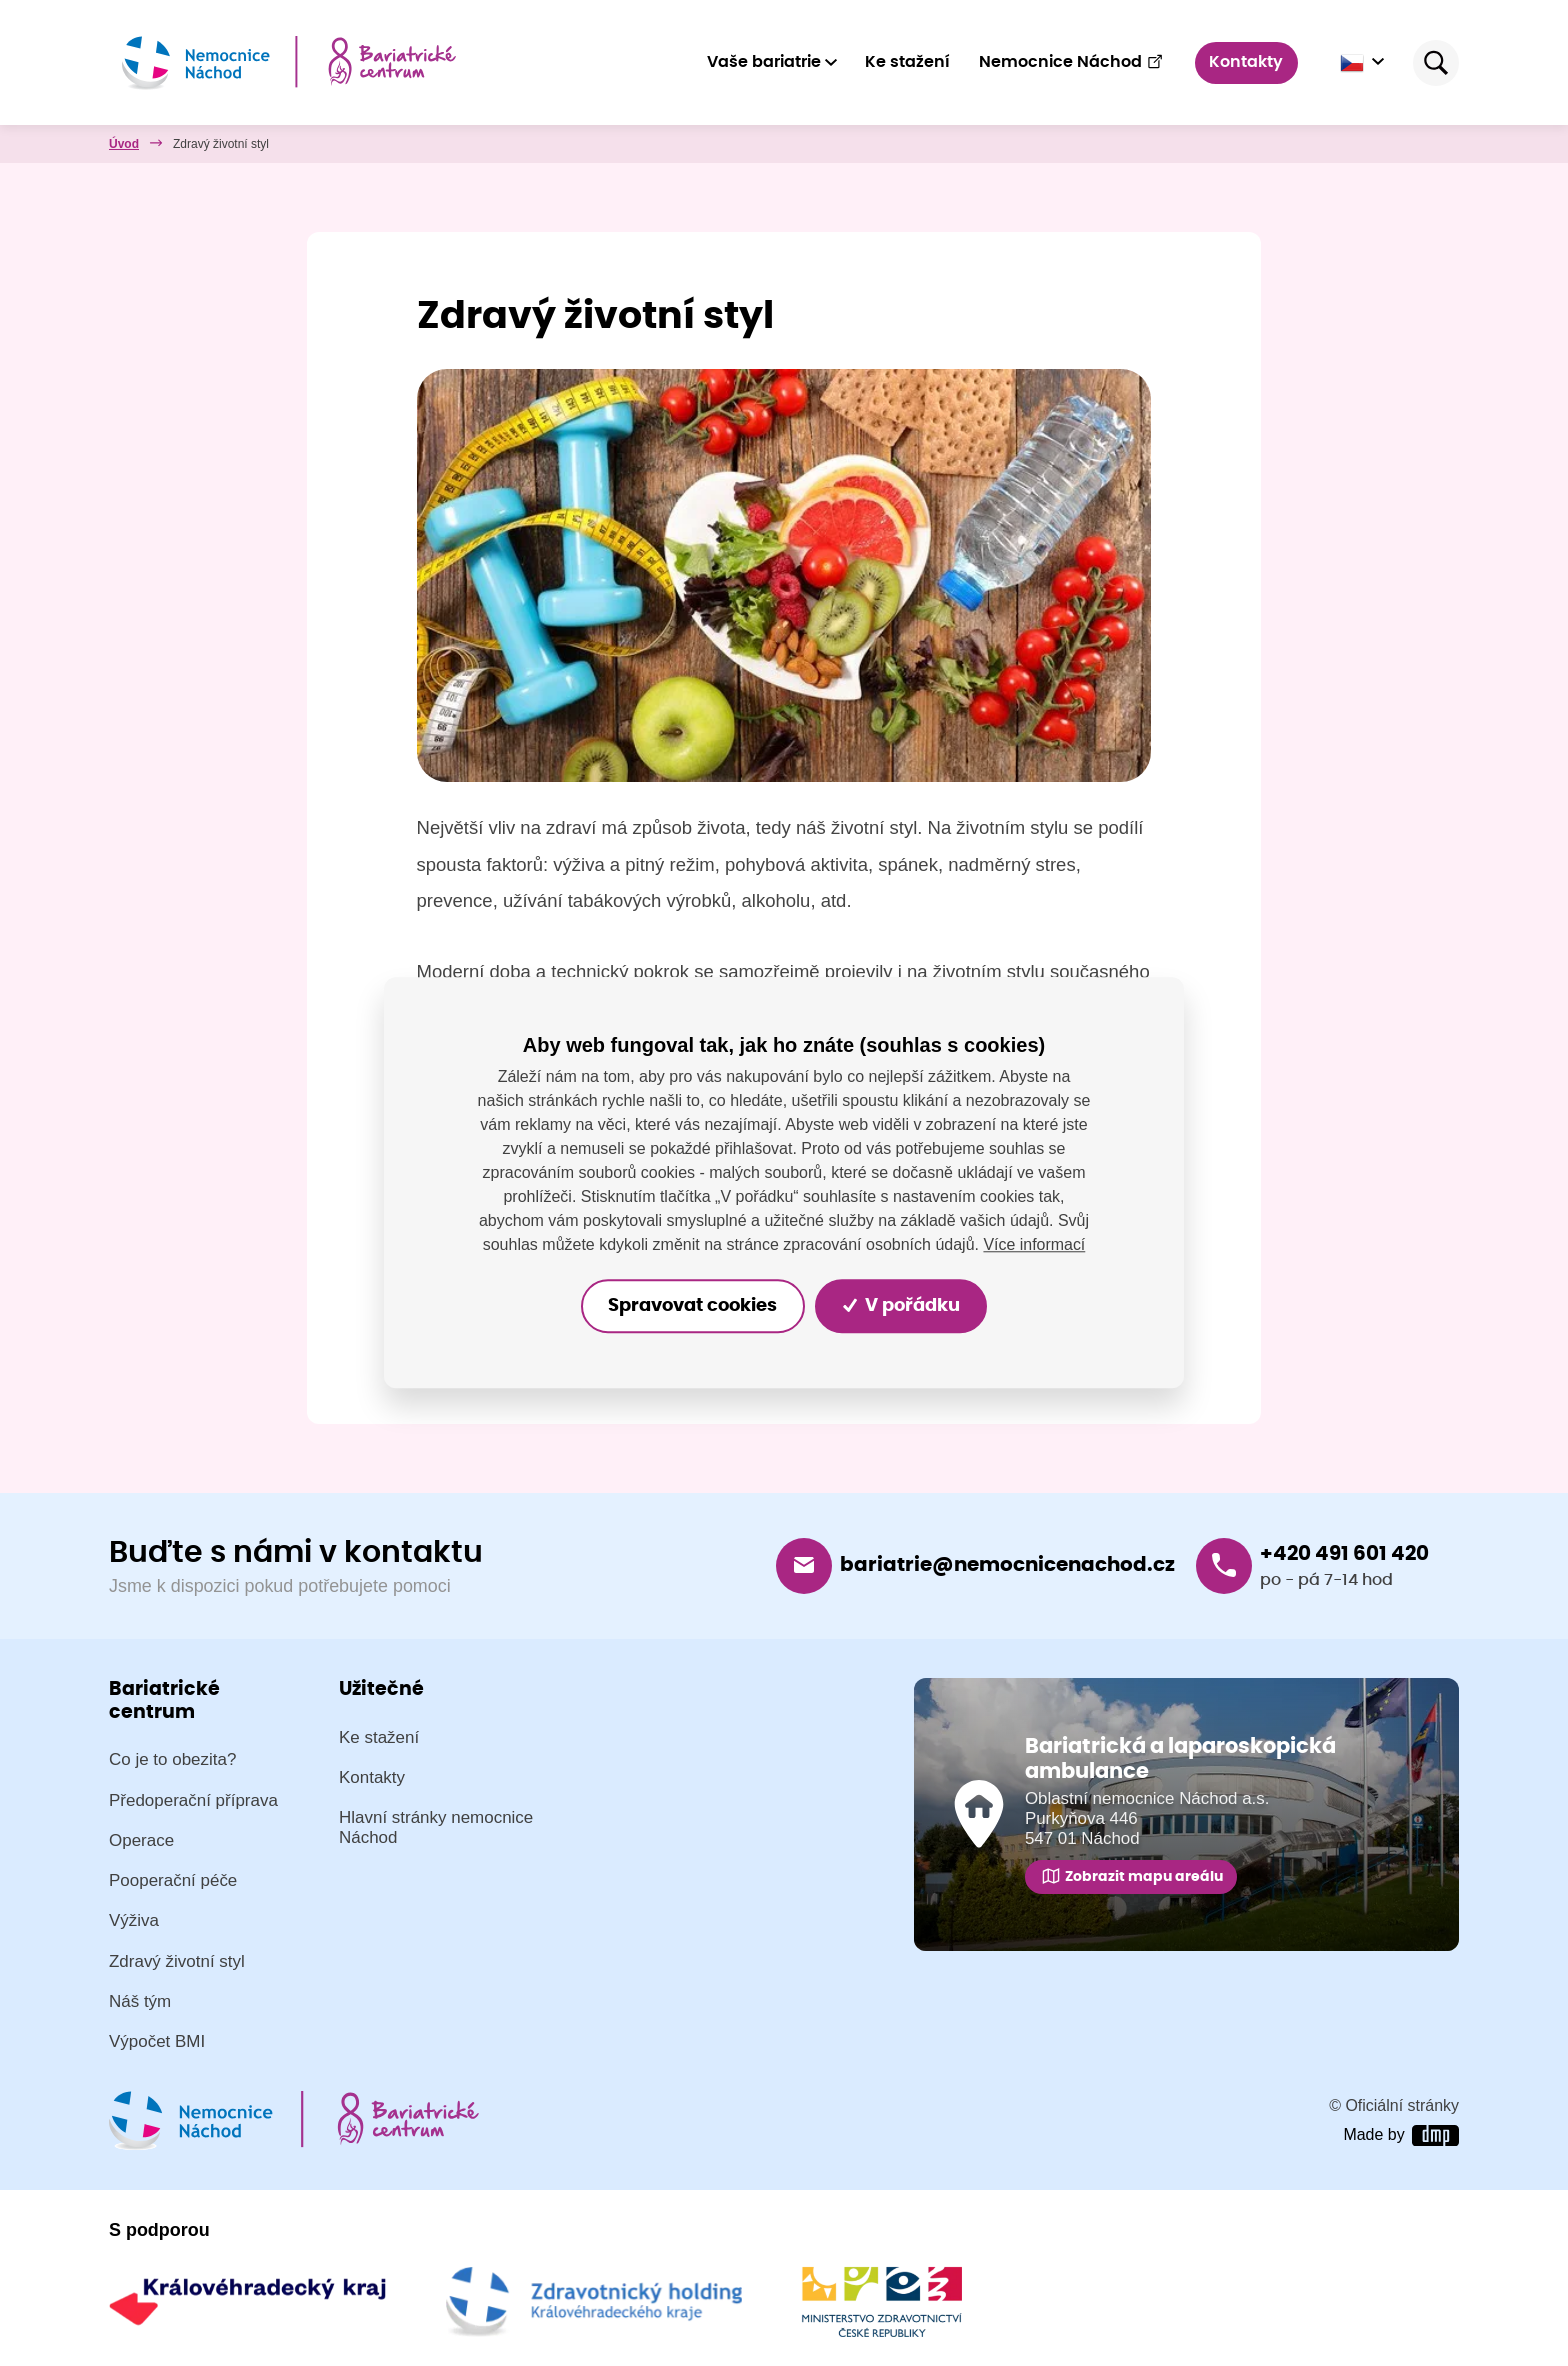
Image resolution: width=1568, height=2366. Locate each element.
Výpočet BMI (157, 2042)
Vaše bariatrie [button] (764, 62)
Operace (141, 1840)
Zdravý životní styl (177, 1961)
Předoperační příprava (193, 1800)
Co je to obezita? (172, 1760)
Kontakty (1247, 62)
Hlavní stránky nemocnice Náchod (436, 1828)
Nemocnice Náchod (1071, 62)
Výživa (134, 1921)
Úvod (124, 144)
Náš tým (140, 2001)
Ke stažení (907, 62)
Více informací (1034, 1244)
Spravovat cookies (692, 1306)
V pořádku (902, 1306)
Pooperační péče (173, 1881)
